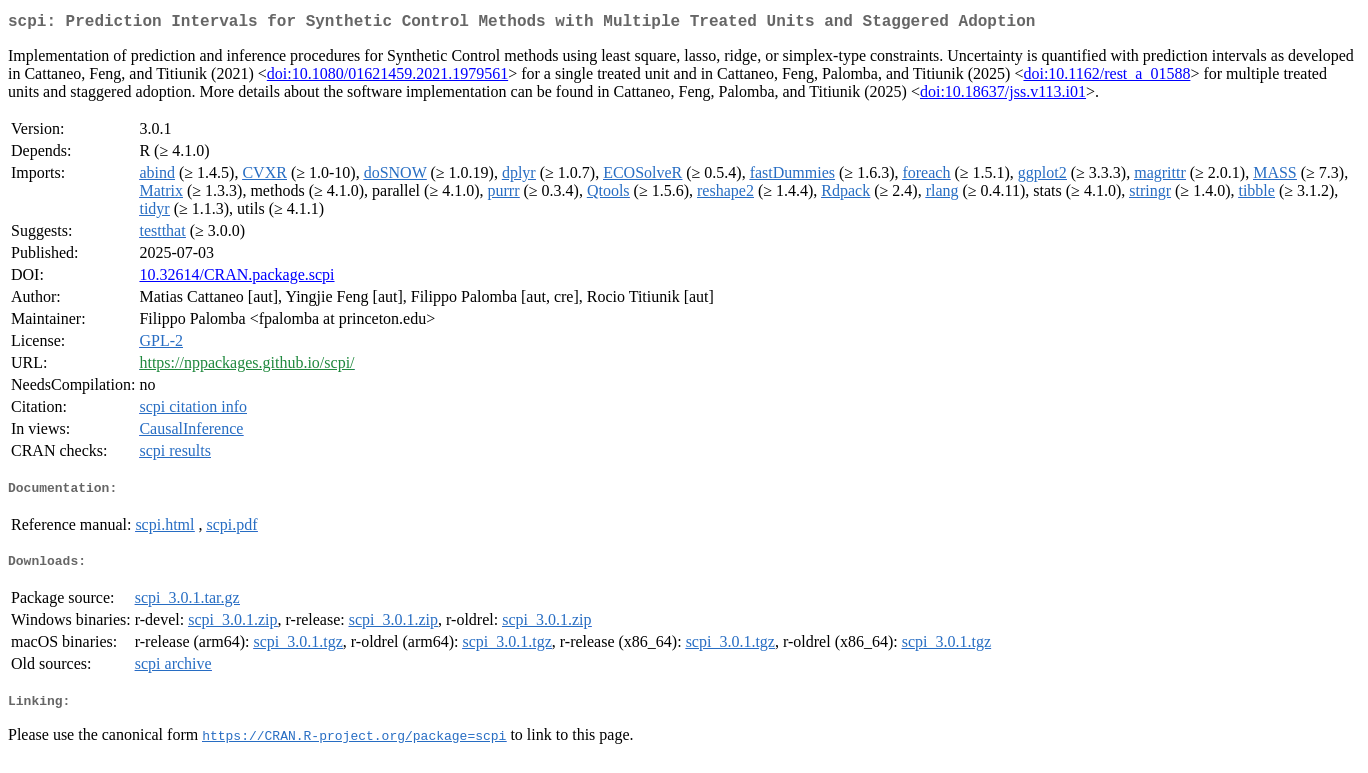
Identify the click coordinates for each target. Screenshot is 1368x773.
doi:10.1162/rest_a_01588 (1106, 77)
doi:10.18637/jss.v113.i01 (1003, 95)
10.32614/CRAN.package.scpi (236, 278)
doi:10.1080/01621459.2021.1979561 (387, 77)
